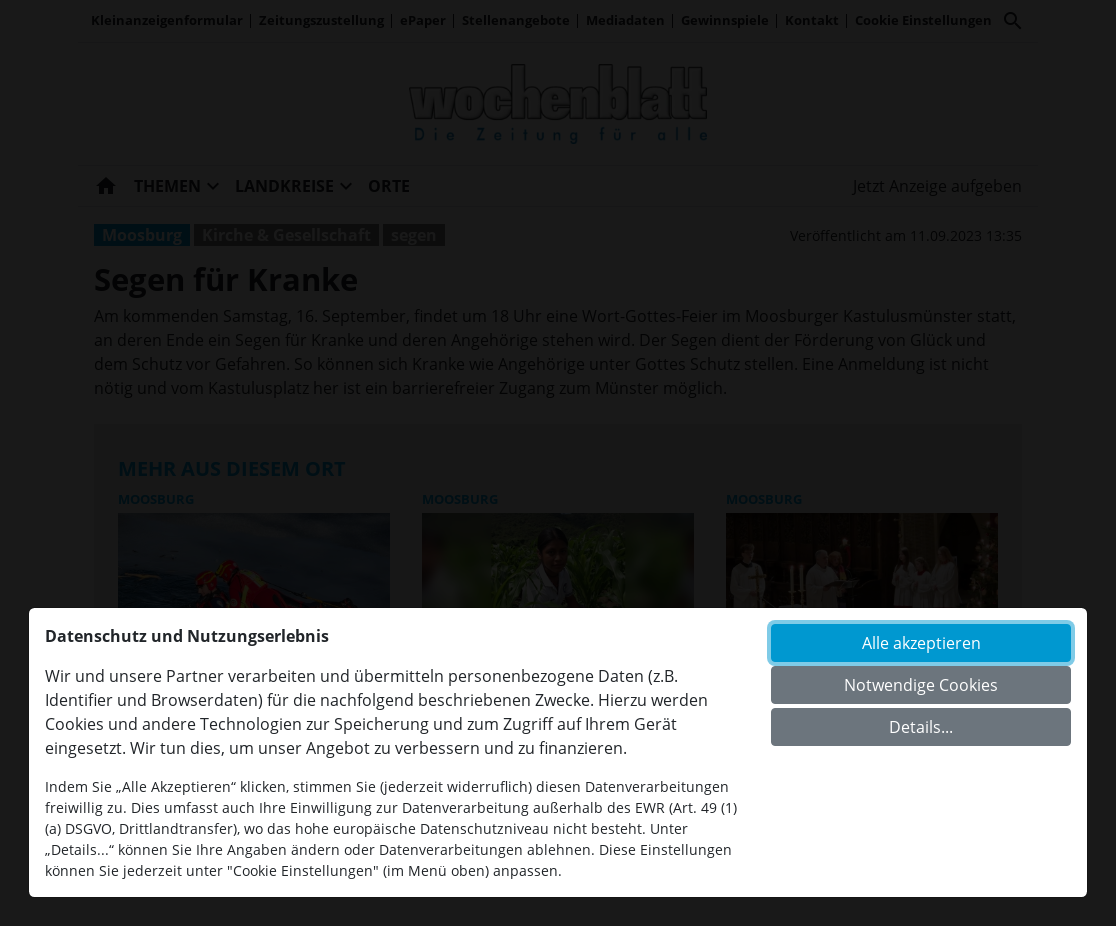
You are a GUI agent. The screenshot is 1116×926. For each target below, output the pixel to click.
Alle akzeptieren (921, 643)
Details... (921, 727)
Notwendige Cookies (921, 685)
